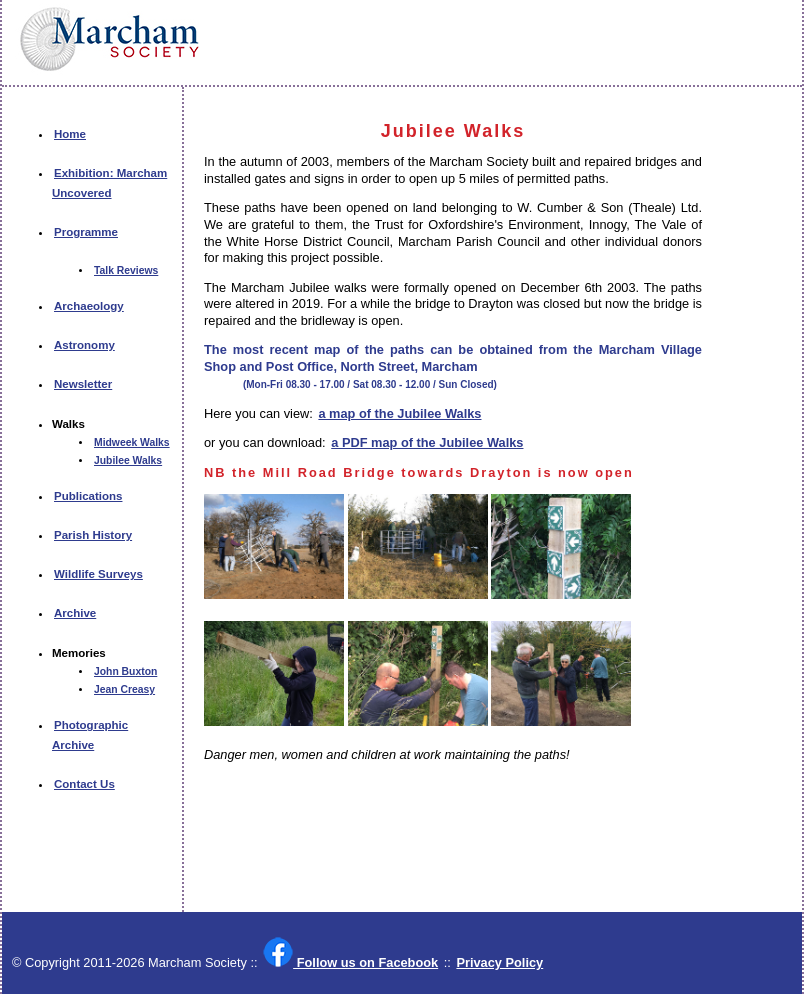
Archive (75, 613)
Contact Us (84, 784)
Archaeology (89, 306)
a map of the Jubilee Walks (399, 413)
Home (70, 134)
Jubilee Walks (128, 460)
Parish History (93, 535)
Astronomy (84, 345)
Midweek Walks (132, 442)
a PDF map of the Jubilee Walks (427, 442)
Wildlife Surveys (98, 574)
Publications (88, 496)
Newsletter (83, 384)
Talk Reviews (126, 270)
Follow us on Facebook (350, 961)
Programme (86, 232)
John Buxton (125, 671)
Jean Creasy (124, 689)
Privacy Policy (499, 962)
